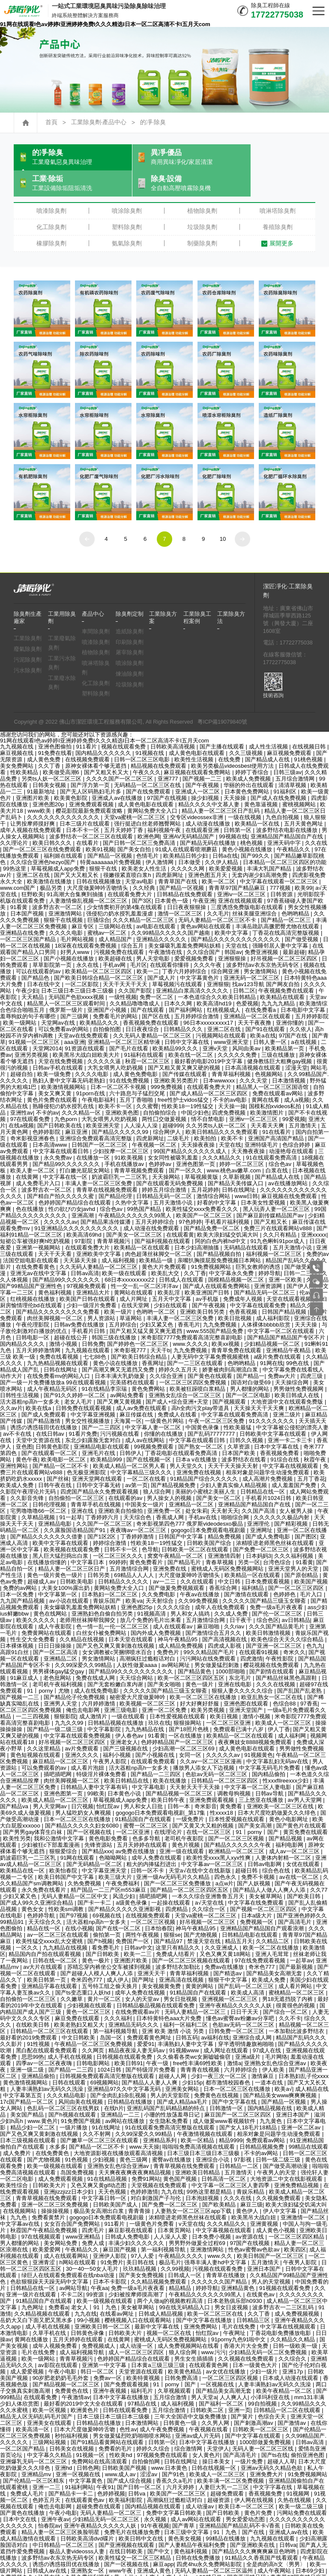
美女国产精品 (27, 2091)
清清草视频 (293, 761)
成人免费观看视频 (61, 2155)
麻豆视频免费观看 (290, 729)
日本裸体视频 (17, 1622)
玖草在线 (50, 2553)
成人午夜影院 (55, 1603)
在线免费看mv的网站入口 (59, 1352)
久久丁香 (50, 742)
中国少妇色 (195, 1089)
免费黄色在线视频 (217, 2072)
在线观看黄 (180, 1211)
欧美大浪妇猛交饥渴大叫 (228, 1211)
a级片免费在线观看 (278, 1333)
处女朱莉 (196, 1487)
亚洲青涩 (45, 2239)
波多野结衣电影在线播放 (287, 806)
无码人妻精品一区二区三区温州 (214, 2547)
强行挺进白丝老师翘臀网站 (148, 800)
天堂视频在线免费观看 (159, 2162)
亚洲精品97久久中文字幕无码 (124, 2065)
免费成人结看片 (176, 1930)
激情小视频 (64, 1320)
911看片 (87, 723)
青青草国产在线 (178, 858)
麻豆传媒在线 (137, 1391)
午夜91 (105, 2463)
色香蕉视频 (244, 1288)
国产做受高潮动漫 (286, 2142)
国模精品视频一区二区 (237, 1256)
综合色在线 (277, 1847)
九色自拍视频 (283, 793)
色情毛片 (148, 832)
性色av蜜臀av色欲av (254, 2226)
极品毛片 (170, 2239)
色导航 (150, 1526)
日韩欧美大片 (50, 2162)
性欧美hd (121, 2431)
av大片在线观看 (43, 1943)
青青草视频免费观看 (140, 1147)
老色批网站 (58, 1654)
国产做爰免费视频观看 (177, 1564)
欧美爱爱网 (47, 2226)
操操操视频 (56, 2187)
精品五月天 (239, 1917)
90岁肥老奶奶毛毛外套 (61, 2354)
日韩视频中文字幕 (97, 2560)
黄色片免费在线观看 (53, 1076)
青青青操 (140, 2187)
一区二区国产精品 (23, 2425)
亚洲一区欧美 (286, 1256)
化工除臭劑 (51, 203)
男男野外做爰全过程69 (198, 2219)
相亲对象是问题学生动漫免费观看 (268, 1449)
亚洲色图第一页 (196, 1140)
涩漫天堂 (296, 1044)
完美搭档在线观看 (133, 1359)
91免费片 (112, 2239)
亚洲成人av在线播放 (118, 774)
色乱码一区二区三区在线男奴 (64, 2084)
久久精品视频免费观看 (159, 2258)
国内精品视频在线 (271, 2084)
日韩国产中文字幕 (182, 1513)
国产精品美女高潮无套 (275, 1950)
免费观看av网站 (266, 2117)
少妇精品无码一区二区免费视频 (268, 2329)
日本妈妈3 (258, 1532)
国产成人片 (162, 954)
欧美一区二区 (219, 858)
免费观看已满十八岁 (239, 1705)
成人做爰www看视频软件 (225, 2097)
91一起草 (71, 1494)
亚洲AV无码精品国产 (189, 813)
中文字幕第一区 (58, 1571)
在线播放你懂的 (47, 1538)
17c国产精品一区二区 (27, 2078)
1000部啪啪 (230, 1648)
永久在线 (88, 941)
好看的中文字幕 (217, 1179)
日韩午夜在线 (55, 1461)
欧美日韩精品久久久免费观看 (222, 1108)
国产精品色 (36, 954)
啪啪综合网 (236, 1494)
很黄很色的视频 (296, 1982)
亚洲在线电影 (235, 1661)
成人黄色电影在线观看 (197, 729)
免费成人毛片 (27, 2470)
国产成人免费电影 (268, 1513)
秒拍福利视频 (72, 2412)
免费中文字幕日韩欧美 (174, 2489)
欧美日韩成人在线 (298, 1371)
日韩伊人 (131, 1429)
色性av (128, 2406)
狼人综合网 (158, 1468)
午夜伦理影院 (33, 1301)
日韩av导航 (270, 1770)
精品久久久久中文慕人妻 (209, 781)
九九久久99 (70, 1699)
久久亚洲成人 (222, 1924)
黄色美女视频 (185, 2515)
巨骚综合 (98, 896)
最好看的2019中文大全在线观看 (84, 2380)
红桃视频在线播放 (33, 1275)
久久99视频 (175, 2245)
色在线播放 (30, 1185)
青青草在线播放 (226, 2251)
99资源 (95, 2271)
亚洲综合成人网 (253, 2014)
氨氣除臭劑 (127, 219)
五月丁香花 (311, 1455)
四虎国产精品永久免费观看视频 (100, 1468)
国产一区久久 (186, 1147)
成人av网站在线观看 (196, 2496)
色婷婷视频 (111, 2470)
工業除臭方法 (231, 594)
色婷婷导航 (42, 1892)
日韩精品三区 (254, 2296)
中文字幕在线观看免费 (258, 1282)
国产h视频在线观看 (73, 2091)
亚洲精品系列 (160, 2117)
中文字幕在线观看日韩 (61, 1127)
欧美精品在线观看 (283, 973)
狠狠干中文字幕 (228, 1956)
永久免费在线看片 (44, 1866)
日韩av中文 (138, 1924)
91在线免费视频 (130, 1057)
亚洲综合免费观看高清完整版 (97, 1115)
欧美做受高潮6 (62, 748)
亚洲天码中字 (284, 819)
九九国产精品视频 (23, 1577)
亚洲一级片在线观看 (32, 2271)
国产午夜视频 (203, 761)
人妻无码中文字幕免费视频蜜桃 (211, 1333)
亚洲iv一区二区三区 (242, 871)
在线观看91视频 (259, 1628)
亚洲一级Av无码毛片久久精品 (173, 1853)
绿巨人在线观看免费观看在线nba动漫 (68, 2251)
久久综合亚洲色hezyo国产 (43, 838)
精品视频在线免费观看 (159, 742)
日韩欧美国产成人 (116, 2181)
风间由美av (247, 1025)
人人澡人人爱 (171, 2213)
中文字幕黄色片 (200, 954)
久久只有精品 (280, 1211)
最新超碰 (294, 928)
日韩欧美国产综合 (210, 1519)
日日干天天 (245, 1988)
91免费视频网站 (211, 1243)
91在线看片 (277, 1108)
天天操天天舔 (223, 2566)
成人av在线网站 (145, 1416)
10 (223, 515)
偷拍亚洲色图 (308, 2431)
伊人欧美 (274, 2046)
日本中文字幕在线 (277, 1423)
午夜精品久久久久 (182, 2232)
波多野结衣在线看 (244, 1436)
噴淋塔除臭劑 (278, 187)
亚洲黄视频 (265, 2200)
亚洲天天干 (152, 1950)
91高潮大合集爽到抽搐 (76, 871)
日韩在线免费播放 (199, 2534)
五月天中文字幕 (172, 1275)
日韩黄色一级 (180, 2399)
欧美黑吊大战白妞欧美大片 (87, 1031)
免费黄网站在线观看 (47, 1609)
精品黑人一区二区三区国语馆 (273, 1063)
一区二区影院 (82, 960)
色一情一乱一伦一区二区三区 (113, 1603)
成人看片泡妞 (88, 1744)
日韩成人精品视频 (161, 2290)
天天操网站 (167, 1153)
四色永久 (226, 1853)
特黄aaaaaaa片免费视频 (111, 838)
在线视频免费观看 (88, 736)
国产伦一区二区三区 (278, 1590)
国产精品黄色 (195, 1648)
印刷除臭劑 (130, 619)
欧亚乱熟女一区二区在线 (272, 1673)
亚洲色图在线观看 (247, 1680)
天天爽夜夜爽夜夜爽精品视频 (136, 2149)
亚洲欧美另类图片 (177, 1057)
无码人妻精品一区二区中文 (75, 1872)
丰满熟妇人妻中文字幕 (186, 2020)
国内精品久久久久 (23, 1320)
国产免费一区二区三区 (261, 1526)
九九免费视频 (220, 1301)
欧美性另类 (17, 1815)
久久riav (235, 1603)
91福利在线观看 (144, 1031)
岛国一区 (112, 2014)
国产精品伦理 (116, 1172)
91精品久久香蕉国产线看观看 (262, 2534)
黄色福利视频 (55, 1269)
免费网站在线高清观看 (100, 2438)
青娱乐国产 (108, 1577)
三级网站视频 (50, 2418)
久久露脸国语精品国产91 (75, 1506)
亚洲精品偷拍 (39, 2052)
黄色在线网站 (51, 1590)
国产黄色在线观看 (211, 1352)
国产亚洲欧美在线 (253, 2521)
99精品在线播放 (226, 2515)
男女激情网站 (261, 948)
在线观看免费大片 (131, 871)
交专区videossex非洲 (197, 793)
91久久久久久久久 (272, 1397)
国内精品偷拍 (269, 1750)
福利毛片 (143, 2367)
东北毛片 (241, 1654)
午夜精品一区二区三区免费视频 (94, 2020)
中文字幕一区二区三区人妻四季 (231, 2162)
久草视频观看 (175, 2367)
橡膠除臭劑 (51, 219)
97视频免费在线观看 (163, 2431)
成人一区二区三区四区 (137, 2329)
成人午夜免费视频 (163, 2406)
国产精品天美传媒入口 (236, 1160)
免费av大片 (283, 1352)
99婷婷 (117, 1538)
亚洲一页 (239, 2386)
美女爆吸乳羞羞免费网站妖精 (185, 922)
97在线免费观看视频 (261, 1937)
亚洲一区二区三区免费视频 (55, 2181)
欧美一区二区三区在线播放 (204, 1673)
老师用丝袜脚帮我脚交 (88, 1596)
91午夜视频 (155, 2502)
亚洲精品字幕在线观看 (50, 1962)
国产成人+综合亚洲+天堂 (177, 1378)
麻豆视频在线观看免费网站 (198, 748)
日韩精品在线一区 (263, 1468)
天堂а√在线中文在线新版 (200, 1847)
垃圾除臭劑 (202, 203)
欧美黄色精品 (185, 2348)
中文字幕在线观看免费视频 (78, 1712)
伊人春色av (130, 1712)
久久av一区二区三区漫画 (211, 1738)
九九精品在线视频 (66, 1924)
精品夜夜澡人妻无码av (137, 2027)
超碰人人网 (173, 2052)
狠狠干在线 (104, 845)
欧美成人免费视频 (249, 755)
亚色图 (24, 1423)
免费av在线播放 (225, 1943)
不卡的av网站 (262, 2129)
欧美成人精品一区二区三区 (55, 1776)
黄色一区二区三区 (89, 1988)
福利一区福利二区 (186, 2001)
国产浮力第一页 (91, 761)
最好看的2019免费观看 (29, 2014)
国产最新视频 (296, 1943)
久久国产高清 (259, 1487)
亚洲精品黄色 (238, 2264)
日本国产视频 (27, 890)
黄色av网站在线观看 (206, 903)
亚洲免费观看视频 (92, 781)
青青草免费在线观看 (237, 1327)
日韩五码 (187, 2014)
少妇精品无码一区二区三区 (106, 2496)
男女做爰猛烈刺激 (217, 1641)
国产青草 (184, 2502)
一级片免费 (249, 2438)
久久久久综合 (174, 1583)
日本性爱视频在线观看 (178, 1693)
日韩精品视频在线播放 (116, 1699)
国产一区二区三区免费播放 (178, 1860)
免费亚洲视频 (262, 928)
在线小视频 (79, 1905)
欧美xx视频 (226, 1320)
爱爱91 (146, 2020)
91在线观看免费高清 (272, 1134)
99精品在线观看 (309, 2123)
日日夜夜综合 (143, 1005)
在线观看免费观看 (154, 1738)
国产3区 (142, 877)
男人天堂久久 (187, 1442)
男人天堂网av (51, 1783)
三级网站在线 (116, 903)
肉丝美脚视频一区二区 (55, 1294)
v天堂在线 (191, 2200)
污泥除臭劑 (28, 636)
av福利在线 (215, 2014)
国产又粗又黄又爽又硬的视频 (185, 1044)
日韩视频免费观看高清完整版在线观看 (108, 2052)
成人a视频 (296, 1076)
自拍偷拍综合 (160, 1089)
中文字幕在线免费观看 (256, 1879)
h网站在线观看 (79, 2239)
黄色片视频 (186, 1821)
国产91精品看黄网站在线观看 (108, 2418)
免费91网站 (146, 2155)
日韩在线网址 (239, 1166)
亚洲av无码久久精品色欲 (272, 2444)
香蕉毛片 (189, 1301)
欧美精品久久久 (100, 999)
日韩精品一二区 (239, 2142)
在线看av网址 (117, 2290)
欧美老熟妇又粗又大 (80, 2001)
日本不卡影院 (110, 2258)
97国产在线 (294, 1012)
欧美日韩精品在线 (127, 1757)
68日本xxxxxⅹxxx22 (130, 1256)
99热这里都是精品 (210, 2168)
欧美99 (303, 864)
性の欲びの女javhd (72, 1185)
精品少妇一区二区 (33, 2104)
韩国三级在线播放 (115, 1314)
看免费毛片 (106, 1924)
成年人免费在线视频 (141, 1969)
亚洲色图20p (49, 781)
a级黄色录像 (132, 1879)
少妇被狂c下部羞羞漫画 (51, 1821)
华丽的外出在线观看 (249, 761)
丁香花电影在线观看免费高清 (182, 1429)
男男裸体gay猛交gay (59, 1648)
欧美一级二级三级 (302, 2483)
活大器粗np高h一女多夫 (30, 1378)
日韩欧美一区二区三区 (261, 2406)
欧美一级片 (119, 1288)
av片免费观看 (83, 1725)
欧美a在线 (262, 1012)
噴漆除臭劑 (51, 187)
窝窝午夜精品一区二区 (176, 1532)
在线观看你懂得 (170, 941)
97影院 (84, 1217)
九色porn (66, 1095)
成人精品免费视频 (182, 1622)
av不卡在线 (18, 1410)
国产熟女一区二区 (201, 1423)
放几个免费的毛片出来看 (151, 1596)
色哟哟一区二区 (156, 1288)
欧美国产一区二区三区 (204, 1192)
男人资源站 (102, 1294)
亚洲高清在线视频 (182, 1956)
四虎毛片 (94, 2206)
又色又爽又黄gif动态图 (100, 2162)
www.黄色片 (42, 2097)
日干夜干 (242, 1596)
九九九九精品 (278, 980)
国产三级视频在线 (126, 1725)
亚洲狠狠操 (233, 935)
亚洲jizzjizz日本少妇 (69, 2168)
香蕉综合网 (224, 1564)
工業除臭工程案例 (197, 594)
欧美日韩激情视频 (269, 1609)
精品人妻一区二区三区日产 (72, 1545)
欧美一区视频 (50, 2386)
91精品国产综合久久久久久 (204, 1455)
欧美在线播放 (170, 1757)
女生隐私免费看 (169, 2097)
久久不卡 (290, 1995)
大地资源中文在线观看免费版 (288, 1378)
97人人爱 (143, 2232)
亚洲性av (21, 1089)
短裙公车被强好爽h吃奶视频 (36, 1217)
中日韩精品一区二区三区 (64, 2521)
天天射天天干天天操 (195, 1763)
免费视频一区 (257, 1898)
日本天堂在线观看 (131, 1616)
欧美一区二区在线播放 (271, 1924)
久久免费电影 (159, 1571)
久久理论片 (15, 819)
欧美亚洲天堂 (103, 1102)
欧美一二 (148, 948)
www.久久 (221, 2232)
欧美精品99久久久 (176, 1025)
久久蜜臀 (147, 1082)
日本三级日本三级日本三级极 (78, 967)
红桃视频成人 (224, 986)
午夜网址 (235, 2309)
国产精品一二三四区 (156, 1750)
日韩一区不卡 (148, 1847)
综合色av (281, 1140)
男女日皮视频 (232, 2284)
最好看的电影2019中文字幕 (209, 1038)
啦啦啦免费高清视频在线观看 (199, 2123)
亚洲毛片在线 (99, 1429)
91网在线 (271, 1339)
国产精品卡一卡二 (71, 2470)
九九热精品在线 (145, 1705)
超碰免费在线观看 (99, 2483)
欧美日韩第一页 (47, 1956)
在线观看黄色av (85, 2476)
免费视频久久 (17, 2553)
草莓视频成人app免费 (59, 845)
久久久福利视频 (294, 1532)
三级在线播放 (278, 1031)
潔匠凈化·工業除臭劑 (288, 567)
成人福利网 (293, 1712)
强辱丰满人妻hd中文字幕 (216, 2239)
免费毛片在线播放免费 (133, 2508)
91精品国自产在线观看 (144, 1795)
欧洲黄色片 (85, 2386)
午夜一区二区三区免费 (217, 1397)
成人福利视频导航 (83, 2329)
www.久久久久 (191, 1320)
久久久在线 (238, 2174)
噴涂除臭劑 (127, 187)
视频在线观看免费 (124, 723)
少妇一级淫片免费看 (92, 1282)
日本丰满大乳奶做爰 (121, 1352)
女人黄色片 (206, 2431)
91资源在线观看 (85, 1025)
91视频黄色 (258, 1731)
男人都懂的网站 (250, 1365)
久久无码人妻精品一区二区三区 (153, 1012)
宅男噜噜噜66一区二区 (39, 1487)
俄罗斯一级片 (66, 986)
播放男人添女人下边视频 (204, 1744)
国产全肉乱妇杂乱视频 (119, 2072)
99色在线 (298, 1339)
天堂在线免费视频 (61, 1038)
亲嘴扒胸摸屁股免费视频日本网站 (220, 1237)
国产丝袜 (58, 1455)
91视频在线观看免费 (285, 2264)
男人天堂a (203, 2373)
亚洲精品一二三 (121, 2091)
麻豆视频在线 (17, 729)
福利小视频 (117, 1731)
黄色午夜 (27, 1436)
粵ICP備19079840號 (222, 698)
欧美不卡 (233, 1115)
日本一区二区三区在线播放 (78, 1795)
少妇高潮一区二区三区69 (184, 1725)
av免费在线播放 (135, 1828)
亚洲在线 (83, 1487)
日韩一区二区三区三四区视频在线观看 (155, 2566)
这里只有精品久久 (179, 1924)
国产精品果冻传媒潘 (106, 1198)
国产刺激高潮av (254, 2399)
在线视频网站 (20, 2187)
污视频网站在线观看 (222, 1012)
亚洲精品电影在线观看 (102, 1423)
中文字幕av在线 (20, 2200)
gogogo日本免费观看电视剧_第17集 (161, 1789)
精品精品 (181, 2264)
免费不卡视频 (258, 1853)
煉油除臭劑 (130, 650)
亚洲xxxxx (313, 1211)
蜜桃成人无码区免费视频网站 (228, 1545)
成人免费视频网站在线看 (189, 2322)
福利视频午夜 (164, 806)
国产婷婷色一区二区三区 (138, 1320)
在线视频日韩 (309, 723)
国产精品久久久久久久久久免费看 (58, 1288)
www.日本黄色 (169, 2444)
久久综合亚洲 (167, 1352)
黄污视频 (199, 2560)
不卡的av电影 (230, 1076)
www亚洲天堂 (232, 1018)
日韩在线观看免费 (126, 2386)
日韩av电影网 (265, 1840)
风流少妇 (125, 1872)
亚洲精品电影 (55, 1500)
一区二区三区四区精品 (297, 2213)
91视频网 (298, 2470)
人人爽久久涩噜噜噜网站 (154, 2560)
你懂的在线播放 (164, 1410)
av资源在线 (251, 2213)
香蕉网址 (153, 1339)
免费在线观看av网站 (278, 1070)
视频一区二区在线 (170, 2309)
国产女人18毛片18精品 (248, 2104)
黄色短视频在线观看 (36, 1731)
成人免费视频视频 (298, 2290)
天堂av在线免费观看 (84, 1012)
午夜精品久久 (294, 826)
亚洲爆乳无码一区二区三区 (34, 2438)
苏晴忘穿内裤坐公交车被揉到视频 (110, 1943)
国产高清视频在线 (225, 1616)
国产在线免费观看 (149, 768)
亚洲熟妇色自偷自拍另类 (103, 1590)
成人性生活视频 (269, 723)
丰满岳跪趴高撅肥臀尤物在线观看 (278, 903)
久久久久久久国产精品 (219, 2258)
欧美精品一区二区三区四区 (99, 948)
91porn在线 (91, 1070)
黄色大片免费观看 (165, 1243)
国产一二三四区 (102, 1404)
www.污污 (213, 2329)
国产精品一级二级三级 (55, 1705)
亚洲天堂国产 (246, 1686)
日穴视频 (82, 1783)
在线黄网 (28, 1153)
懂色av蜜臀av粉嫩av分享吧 (240, 1995)
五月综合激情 (170, 2373)
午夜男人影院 (110, 1738)
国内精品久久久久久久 (104, 729)
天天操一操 (232, 1082)
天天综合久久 (45, 1898)
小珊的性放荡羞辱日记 (172, 2091)
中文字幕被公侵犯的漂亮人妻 (292, 1404)
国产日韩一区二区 (140, 2463)
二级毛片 (179, 1115)
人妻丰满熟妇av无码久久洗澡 (47, 2065)
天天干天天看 (55, 1230)
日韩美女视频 (50, 761)
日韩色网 (88, 2444)
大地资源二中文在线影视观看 (287, 2155)
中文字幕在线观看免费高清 (235, 1391)
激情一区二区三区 (181, 890)
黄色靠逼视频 (261, 781)
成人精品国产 (116, 915)
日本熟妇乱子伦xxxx (303, 2052)
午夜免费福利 (123, 1860)
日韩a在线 (225, 832)
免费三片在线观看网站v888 (278, 1205)
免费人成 (94, 2219)
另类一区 (249, 1538)
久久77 (319, 1866)
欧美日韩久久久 (53, 819)
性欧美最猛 (238, 1404)
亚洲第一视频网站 (39, 1224)
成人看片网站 (296, 1962)
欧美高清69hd (84, 1211)
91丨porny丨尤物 (49, 1667)
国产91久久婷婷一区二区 (75, 1371)
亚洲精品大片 (93, 1269)
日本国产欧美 (239, 1429)
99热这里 (15, 845)
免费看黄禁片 (49, 2194)
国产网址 (144, 1956)
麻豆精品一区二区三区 (61, 1738)
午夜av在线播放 (200, 1571)
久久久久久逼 (105, 1038)
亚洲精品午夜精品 (289, 1327)
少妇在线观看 (171, 1282)
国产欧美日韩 (304, 1872)
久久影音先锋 (27, 1474)
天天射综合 (160, 1577)
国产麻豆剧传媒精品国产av (270, 1192)
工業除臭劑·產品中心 (99, 122)
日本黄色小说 (125, 1770)
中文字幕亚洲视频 (94, 1391)
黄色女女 (33, 1885)
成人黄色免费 (44, 736)
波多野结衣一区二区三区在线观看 (92, 813)
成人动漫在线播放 (208, 800)
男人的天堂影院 (170, 2072)
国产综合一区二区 (286, 1988)
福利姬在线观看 (64, 832)
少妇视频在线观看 (90, 1982)
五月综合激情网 (295, 755)
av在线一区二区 (299, 1853)
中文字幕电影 (149, 1763)
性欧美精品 (25, 748)
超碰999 (172, 1102)
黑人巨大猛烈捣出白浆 (61, 1532)
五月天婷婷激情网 (39, 1327)
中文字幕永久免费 (232, 1249)
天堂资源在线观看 (142, 2348)
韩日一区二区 (98, 2348)
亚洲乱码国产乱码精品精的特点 (166, 2084)
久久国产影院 (135, 967)
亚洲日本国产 (293, 2091)
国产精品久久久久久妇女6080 (82, 1802)
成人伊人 (118, 1956)
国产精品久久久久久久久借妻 (47, 1513)
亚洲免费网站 (201, 2303)
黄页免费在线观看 (305, 1808)
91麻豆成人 (25, 1654)
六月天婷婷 (181, 2463)
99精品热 (211, 2553)
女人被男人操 (296, 1487)
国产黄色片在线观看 (301, 1802)
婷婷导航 (269, 1249)
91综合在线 (285, 1436)
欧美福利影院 (126, 2476)
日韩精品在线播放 (131, 2078)
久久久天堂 (254, 1057)
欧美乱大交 (166, 1249)
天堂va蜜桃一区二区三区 (135, 793)
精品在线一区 (44, 1905)
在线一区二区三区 (209, 1808)
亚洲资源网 (269, 1262)
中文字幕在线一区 (66, 1153)
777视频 (281, 864)
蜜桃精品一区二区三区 (297, 1969)
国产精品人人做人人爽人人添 (270, 1866)
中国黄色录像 (203, 1404)
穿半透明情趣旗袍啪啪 (246, 2020)
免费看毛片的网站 (116, 993)
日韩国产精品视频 (285, 1288)
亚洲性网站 (15, 1442)
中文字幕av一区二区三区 (213, 1840)
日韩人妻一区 (270, 1018)
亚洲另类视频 (32, 1031)
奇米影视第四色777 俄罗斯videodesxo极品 (190, 1500)
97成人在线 (268, 2027)
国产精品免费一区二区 (212, 1205)
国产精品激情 (44, 1397)
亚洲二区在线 (33, 851)
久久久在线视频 (276, 1661)
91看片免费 (83, 1410)
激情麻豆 (263, 2052)
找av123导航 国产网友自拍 (266, 960)
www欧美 (39, 787)
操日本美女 (217, 2438)
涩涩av (149, 2451)
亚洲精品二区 (61, 1635)
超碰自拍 (22, 1050)
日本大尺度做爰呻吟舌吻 (85, 2406)
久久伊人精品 (222, 838)
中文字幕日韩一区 (105, 2174)
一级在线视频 (245, 793)
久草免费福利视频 (88, 2553)
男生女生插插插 (194, 2335)
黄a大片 (124, 2553)
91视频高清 (152, 1590)
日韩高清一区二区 (224, 2155)
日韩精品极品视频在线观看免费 (156, 1982)
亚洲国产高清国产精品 (276, 1115)
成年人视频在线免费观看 (31, 806)
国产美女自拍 (135, 826)
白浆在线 (278, 1147)
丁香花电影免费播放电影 (281, 2309)
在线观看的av (126, 1474)
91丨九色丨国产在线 (239, 2508)
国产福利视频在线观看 (163, 1217)
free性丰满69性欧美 (198, 2039)
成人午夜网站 (275, 2547)
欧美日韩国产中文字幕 (67, 1853)
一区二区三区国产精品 (28, 915)
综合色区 (268, 1596)
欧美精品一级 (156, 1237)
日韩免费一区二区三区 (237, 2007)
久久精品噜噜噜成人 (136, 980)
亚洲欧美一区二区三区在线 (281, 1783)
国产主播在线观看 (223, 723)
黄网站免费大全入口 (153, 787)
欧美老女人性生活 (145, 845)
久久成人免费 (231, 1590)
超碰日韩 (247, 1847)
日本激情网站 (142, 2399)
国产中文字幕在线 (235, 2078)
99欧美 (96, 1770)
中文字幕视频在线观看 (224, 2206)
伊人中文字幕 (280, 2187)
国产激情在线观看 (247, 1571)
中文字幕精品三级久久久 (142, 1449)
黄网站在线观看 (134, 1269)
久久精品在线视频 (83, 1616)
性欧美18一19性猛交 (188, 1082)
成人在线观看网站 (67, 2232)
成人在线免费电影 (97, 1667)
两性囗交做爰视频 (165, 1095)
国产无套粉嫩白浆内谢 (116, 1661)
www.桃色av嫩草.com (235, 1147)
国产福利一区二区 (222, 2380)
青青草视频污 (114, 1217)
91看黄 (19, 883)
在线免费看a (261, 986)
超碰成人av (42, 1558)
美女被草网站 (266, 1872)
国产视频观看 (230, 1378)
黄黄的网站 (200, 1962)
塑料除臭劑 (127, 203)
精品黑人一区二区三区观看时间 (67, 980)
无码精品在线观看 (247, 1224)
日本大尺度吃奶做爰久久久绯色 (277, 1789)
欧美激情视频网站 (64, 1063)
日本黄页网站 (175, 2206)
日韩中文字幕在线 (187, 1018)
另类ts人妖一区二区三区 (52, 755)
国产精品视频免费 (174, 1461)
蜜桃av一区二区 (108, 909)
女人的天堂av (143, 1975)
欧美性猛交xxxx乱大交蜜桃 (50, 1917)
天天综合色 (138, 1494)
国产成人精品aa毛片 (183, 2078)
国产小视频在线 (155, 1731)
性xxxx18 (222, 1789)
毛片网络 (276, 2033)
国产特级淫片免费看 (151, 2046)
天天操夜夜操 (198, 1121)
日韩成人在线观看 (182, 1256)
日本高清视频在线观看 (253, 1044)
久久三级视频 (246, 729)
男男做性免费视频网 (299, 1365)
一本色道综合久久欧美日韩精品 (217, 973)
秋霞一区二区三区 (148, 1038)
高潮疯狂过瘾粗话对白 (148, 1635)
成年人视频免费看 (56, 2322)
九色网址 (33, 2284)
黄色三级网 (134, 2136)
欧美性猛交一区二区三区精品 (136, 2534)
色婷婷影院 (47, 1108)
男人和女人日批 (144, 1783)
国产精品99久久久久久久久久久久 (131, 1648)
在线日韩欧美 (126, 2528)
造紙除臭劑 (130, 608)
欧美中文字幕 (232, 909)
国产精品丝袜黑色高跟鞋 (287, 1654)
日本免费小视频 (212, 2213)
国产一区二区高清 (56, 1628)
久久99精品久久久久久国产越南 (171, 909)
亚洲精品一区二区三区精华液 (125, 1018)
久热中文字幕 (132, 1179)
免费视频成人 (99, 2322)
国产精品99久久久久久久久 (67, 1140)
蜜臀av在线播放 (172, 2136)
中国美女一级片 (145, 1481)
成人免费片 (18, 2129)
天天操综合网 (292, 1359)
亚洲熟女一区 (88, 2547)
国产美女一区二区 (219, 1474)
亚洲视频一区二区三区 (230, 1975)
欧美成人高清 (248, 1969)
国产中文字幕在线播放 (204, 2296)
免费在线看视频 (59, 1333)
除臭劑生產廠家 (28, 594)
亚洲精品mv (37, 2451)
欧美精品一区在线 (258, 800)
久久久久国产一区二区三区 (120, 755)
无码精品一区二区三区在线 (148, 761)
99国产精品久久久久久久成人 (190, 1127)
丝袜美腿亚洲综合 (255, 890)
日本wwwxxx (219, 1057)
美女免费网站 (17, 742)
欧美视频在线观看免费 (72, 1526)
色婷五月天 (47, 2476)
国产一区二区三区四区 (297, 1564)
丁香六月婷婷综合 (185, 948)
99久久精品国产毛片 (209, 1628)
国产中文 (159, 2528)
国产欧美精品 (219, 2181)
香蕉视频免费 (266, 2470)
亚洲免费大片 (267, 2451)
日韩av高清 (85, 1249)
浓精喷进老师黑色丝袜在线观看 (276, 1519)
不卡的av (47, 1089)
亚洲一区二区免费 (165, 1686)
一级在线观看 (129, 1693)
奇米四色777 (87, 1956)
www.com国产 (18, 864)
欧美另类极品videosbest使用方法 (233, 742)
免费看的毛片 (116, 2425)
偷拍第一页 (108, 1911)
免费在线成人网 (96, 1654)
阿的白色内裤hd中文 (221, 1217)
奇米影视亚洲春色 (33, 1115)
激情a (234, 2039)
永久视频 (156, 2496)
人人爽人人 (234, 2373)
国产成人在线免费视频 (279, 774)
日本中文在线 (20, 2496)
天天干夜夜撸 (255, 999)
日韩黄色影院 (53, 1423)
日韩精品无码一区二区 (165, 1172)
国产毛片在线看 (129, 1025)
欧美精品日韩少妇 (186, 832)
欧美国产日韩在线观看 (88, 1275)
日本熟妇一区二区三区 (110, 1571)
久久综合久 (293, 2335)
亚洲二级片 (287, 1391)
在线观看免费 (41, 2373)
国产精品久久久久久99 (121, 1108)
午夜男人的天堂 (277, 2149)
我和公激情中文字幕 (60, 1815)
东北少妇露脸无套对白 (94, 1416)
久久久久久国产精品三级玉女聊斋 (265, 1577)
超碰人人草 (281, 2438)
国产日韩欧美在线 (60, 1102)
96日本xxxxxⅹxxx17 (209, 999)
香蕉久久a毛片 (175, 2457)
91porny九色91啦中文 (239, 2316)
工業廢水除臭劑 (62, 659)
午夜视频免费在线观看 (287, 967)
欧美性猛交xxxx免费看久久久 (203, 1185)
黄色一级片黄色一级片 (55, 1551)
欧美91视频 (100, 826)
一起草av (301, 1937)
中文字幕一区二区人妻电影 (258, 1763)
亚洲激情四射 (225, 1532)
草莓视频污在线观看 (178, 960)
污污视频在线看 (120, 1410)
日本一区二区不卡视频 (119, 1063)
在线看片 (88, 819)
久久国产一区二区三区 (105, 1500)
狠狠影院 (65, 1693)
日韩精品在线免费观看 (185, 871)
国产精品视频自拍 (220, 1230)
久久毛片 (218, 890)
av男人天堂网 (305, 1776)
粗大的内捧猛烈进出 (152, 1840)
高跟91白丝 (15, 1628)
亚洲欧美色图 (123, 1089)
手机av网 (115, 941)
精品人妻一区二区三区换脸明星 (61, 2508)
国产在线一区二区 (119, 1905)
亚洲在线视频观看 (241, 877)
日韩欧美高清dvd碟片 (88, 2515)
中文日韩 (230, 1558)
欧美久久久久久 (36, 1596)
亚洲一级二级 (27, 2046)
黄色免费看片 (146, 1538)
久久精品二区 (273, 1917)
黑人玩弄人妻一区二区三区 (277, 1185)
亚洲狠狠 (218, 960)
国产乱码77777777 (212, 1410)
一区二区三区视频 (154, 1898)
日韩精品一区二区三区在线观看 (50, 2007)
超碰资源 (219, 2476)
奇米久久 (294, 1628)
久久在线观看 (197, 1558)
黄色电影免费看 (109, 1815)
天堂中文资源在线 (39, 1416)
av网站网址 (176, 1641)
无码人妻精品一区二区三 (195, 1988)
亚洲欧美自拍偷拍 (121, 1487)
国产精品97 (169, 1917)
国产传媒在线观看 (185, 1050)
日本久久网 (179, 980)
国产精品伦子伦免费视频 (75, 1673)
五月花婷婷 (205, 1166)
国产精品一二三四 (71, 2046)
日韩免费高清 (182, 2354)
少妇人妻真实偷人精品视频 (234, 1461)
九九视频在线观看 (88, 1327)
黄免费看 (232, 1783)
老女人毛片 (79, 1378)
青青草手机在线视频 (97, 1481)
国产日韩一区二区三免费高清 (140, 819)
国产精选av (228, 1950)
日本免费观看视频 (268, 1558)
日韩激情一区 (227, 2084)
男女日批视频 (181, 1975)
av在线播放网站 (288, 1160)
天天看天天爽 (268, 1102)
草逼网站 (132, 1294)
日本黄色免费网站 (247, 768)
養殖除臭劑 (278, 203)
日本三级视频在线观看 (28, 2117)
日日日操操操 (55, 1622)
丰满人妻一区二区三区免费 (99, 1160)
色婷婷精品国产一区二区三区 (178, 1718)
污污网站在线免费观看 (208, 1635)
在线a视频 (21, 1102)
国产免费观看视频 (127, 2361)
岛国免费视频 (78, 2149)
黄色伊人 (248, 2187)
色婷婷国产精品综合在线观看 (76, 1179)
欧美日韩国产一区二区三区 (271, 2232)
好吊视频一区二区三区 (208, 1898)
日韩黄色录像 (88, 2309)
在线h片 (114, 2084)
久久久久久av (61, 1198)
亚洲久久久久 (82, 1731)
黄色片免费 (259, 2489)
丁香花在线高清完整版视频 (286, 909)
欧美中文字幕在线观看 (61, 1519)
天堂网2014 (47, 1025)
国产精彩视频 (291, 1500)
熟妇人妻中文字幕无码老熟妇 (70, 1057)
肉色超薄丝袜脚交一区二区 (159, 1230)
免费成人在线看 (178, 1391)
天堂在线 (237, 922)
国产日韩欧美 (103, 1930)
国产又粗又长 (271, 1198)
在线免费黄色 (53, 2129)
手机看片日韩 (89, 1307)
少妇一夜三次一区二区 (219, 2052)
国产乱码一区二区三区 (246, 1962)
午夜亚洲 (204, 877)
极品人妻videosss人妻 (77, 2528)
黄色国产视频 (180, 2155)
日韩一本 (179, 1783)
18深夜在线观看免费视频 (86, 922)
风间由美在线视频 (81, 2078)
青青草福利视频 (232, 1050)
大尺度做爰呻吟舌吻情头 (98, 864)
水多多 (57, 2123)
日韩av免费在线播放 (80, 1301)
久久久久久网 (188, 845)
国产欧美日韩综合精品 (139, 1333)
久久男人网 (216, 2399)
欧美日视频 (224, 1693)
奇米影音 (205, 1783)
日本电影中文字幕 (304, 986)
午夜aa (99, 2264)
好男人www (75, 928)
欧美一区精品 (198, 2117)
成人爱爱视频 (27, 2348)
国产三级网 (75, 993)
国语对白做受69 (251, 1359)
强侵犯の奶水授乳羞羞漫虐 (120, 890)
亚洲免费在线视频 (199, 1449)
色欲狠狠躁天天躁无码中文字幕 (50, 2258)
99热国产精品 (145, 1185)
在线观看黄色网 (209, 2341)
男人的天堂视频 (271, 2258)
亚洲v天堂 (216, 1025)
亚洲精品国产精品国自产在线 (288, 813)
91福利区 (285, 768)
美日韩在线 (141, 2239)
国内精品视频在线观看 (153, 2483)
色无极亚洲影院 (87, 1449)
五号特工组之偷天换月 (110, 1962)
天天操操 (236, 774)
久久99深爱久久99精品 (84, 1641)
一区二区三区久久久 (119, 1532)
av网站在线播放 (125, 2097)
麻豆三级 (251, 2181)
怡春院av (49, 2502)
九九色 (19, 2194)
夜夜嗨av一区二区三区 (139, 1506)
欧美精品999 (107, 1436)
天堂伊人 (218, 2425)
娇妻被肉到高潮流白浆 (231, 1346)
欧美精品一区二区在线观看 (240, 1712)
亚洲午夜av (55, 2496)
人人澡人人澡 (141, 1102)
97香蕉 (309, 1680)
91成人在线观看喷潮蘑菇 (186, 826)
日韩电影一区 (33, 1314)
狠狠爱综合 (64, 1828)
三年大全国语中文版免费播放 (191, 2393)
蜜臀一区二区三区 (146, 1802)
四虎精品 (177, 1885)
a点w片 (224, 1860)
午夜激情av (76, 2373)
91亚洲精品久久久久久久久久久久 (77, 1205)
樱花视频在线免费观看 (272, 1641)
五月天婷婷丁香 (124, 806)
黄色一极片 (96, 1937)
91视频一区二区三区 (35, 1018)
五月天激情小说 (173, 1179)
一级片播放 (74, 2104)
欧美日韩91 (128, 2039)
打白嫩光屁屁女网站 (85, 1147)
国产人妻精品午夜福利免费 (193, 2521)
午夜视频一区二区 (155, 1121)
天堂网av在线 (59, 999)
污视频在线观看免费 (218, 2245)
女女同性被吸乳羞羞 (174, 1134)
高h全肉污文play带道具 (201, 1384)
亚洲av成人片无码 (198, 2412)
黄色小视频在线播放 (248, 826)
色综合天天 (272, 2393)
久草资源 (239, 1423)
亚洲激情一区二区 (304, 2194)
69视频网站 (104, 2059)
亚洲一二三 (47, 2463)
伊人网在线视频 (254, 2476)
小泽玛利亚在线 (271, 2373)
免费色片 (169, 1628)
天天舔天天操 (81, 1237)
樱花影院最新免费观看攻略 (90, 787)
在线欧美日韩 (33, 2001)
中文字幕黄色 (86, 2457)
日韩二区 (244, 967)
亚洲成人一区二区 (198, 768)
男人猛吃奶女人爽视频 (84, 1789)
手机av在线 (203, 1494)
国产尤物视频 (201, 1911)
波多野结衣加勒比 (179, 1943)
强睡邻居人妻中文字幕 (281, 922)
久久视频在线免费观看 (246, 2335)
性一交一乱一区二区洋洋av (145, 1262)
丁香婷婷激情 (138, 1513)
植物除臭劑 (202, 187)
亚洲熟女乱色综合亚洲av (276, 2039)
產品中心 (93, 591)
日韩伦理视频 (50, 1481)
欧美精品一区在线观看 (142, 1224)
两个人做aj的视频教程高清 (170, 2277)
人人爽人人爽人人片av (167, 2553)
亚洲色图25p (137, 1583)
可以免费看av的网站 (64, 1005)
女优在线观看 (303, 1840)
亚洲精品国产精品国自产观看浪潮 (262, 1905)
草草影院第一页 (53, 941)
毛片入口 (312, 1571)
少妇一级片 (264, 2348)
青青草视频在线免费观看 (184, 2142)
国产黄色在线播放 (23, 2489)
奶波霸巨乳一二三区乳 (120, 1153)
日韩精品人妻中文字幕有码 (94, 1763)
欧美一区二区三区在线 (216, 2290)
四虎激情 (251, 1635)
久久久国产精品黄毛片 (277, 1603)
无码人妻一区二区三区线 (263, 2425)
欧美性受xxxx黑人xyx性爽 (219, 1834)
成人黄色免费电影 (136, 1050)
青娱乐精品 (251, 2168)
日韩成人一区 (185, 2251)
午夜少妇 (27, 967)
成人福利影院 (273, 1294)
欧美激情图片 (267, 1089)
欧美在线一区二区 (191, 1031)
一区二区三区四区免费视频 (193, 1359)
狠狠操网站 (188, 1699)
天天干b (160, 1327)
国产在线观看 (148, 986)
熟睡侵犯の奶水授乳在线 (64, 1082)
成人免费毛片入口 (39, 1160)
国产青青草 (56, 2560)
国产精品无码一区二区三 (265, 1269)
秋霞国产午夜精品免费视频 (44, 2206)
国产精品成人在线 (268, 736)
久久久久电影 (66, 909)
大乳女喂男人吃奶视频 (116, 1044)
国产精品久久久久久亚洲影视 (125, 1885)
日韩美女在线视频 (72, 2425)
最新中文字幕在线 (158, 2303)
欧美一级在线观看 (125, 1249)
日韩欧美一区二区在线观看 (196, 1526)
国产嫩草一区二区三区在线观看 (100, 2117)
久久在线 (316, 819)
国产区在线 (156, 993)
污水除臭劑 (28, 647)
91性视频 (39, 2020)
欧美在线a (39, 1384)
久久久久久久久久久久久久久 (64, 793)
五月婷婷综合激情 (197, 993)
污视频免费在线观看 (120, 928)
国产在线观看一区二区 (50, 1429)
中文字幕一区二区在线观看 (282, 1307)
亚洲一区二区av (301, 2104)
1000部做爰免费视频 (266, 2418)
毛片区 (138, 941)
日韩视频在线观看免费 (125, 2033)
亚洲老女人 (124, 1718)
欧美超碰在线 (116, 935)
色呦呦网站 (114, 1834)
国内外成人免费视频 (156, 1609)
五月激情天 (303, 1102)
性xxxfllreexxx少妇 (286, 1757)
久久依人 (301, 1005)
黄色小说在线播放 (116, 1339)
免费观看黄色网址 (150, 2014)
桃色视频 (252, 819)
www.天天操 (144, 2123)
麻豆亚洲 (77, 1108)
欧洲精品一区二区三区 (237, 1828)
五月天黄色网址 (304, 800)
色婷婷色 (285, 1571)
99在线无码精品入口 (185, 2284)
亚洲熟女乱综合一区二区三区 (186, 1371)
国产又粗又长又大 (107, 748)
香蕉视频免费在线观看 (151, 999)
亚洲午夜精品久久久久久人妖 (236, 1982)
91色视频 (77, 2136)
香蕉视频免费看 (280, 1429)
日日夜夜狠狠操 (187, 883)
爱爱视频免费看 (194, 935)
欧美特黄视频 (144, 2354)
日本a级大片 (257, 1892)
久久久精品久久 (222, 1134)
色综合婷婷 (297, 1121)
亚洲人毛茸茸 (272, 1930)
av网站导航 (74, 2264)
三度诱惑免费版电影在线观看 (248, 883)
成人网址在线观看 (226, 2027)
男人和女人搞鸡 (190, 1590)
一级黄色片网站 (165, 1397)
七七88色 (95, 1333)
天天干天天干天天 (126, 960)
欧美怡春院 (64, 1847)
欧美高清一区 (33, 2406)
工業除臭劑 (28, 615)
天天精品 (33, 973)
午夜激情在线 (166, 928)
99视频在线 (233, 813)
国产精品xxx (97, 1828)
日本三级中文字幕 (187, 2508)
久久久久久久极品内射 (282, 1494)
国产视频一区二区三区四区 (264, 1885)
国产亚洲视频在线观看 (127, 2521)
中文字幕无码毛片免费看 (270, 1744)
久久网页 (94, 2027)
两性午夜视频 (143, 1911)
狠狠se (172, 1911)
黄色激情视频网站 (26, 2059)
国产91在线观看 (266, 1005)
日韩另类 (99, 1551)
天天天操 (307, 1301)
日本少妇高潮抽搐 (197, 1224)
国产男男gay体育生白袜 (33, 1808)
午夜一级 (158, 2039)
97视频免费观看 (87, 1262)
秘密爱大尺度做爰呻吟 (138, 1673)
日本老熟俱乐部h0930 (235, 2277)
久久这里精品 (44, 1725)
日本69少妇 (311, 2547)
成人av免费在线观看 (142, 1384)
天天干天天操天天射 (234, 1442)
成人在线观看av (173, 1603)
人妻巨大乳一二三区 (225, 2463)
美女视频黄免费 (162, 1962)
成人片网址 (134, 1275)
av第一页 (136, 1461)
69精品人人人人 (134, 1551)
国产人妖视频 (254, 1860)
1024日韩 (110, 2046)
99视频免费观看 (154, 1423)
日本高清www (51, 1121)
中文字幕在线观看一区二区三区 (280, 858)
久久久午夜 (208, 941)
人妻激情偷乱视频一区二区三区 (89, 877)
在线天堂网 (136, 1282)
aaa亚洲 (74, 1018)
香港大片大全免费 (247, 2322)
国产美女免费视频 (142, 2251)
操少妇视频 (206, 774)
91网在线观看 (78, 1834)
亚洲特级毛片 (262, 1121)
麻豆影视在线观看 (131, 2206)
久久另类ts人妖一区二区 (217, 1102)
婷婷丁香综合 (252, 748)
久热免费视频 (85, 1860)
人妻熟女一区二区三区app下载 (194, 2187)
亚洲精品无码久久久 (134, 2001)
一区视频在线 (218, 2361)
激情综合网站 (214, 1172)
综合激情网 (189, 2425)
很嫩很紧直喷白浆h (128, 851)
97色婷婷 (190, 1198)
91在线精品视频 (108, 2155)
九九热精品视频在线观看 (58, 1339)
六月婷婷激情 (99, 1680)
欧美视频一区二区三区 (148, 1680)
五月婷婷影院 (312, 993)
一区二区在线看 (147, 1455)
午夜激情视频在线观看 (205, 2110)
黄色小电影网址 (289, 1795)
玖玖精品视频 (140, 2245)
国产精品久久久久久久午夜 (238, 1821)
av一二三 (165, 1558)
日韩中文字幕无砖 (99, 1461)
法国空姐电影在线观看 (31, 1237)
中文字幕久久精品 (50, 2431)
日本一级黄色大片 (256, 2341)
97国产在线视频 (167, 774)
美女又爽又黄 (55, 1070)
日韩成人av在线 (47, 2547)
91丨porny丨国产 (258, 1808)
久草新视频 (237, 1153)
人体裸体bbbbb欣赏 (266, 1301)
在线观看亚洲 (203, 806)
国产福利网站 (186, 986)
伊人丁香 (279, 1705)
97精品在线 (143, 2380)
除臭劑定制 (130, 591)
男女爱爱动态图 (246, 2496)
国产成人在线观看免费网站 (217, 1262)
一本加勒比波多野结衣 (297, 2007)
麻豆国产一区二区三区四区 (238, 2091)
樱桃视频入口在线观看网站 (139, 2296)
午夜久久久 (147, 748)
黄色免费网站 (149, 1365)
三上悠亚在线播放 (262, 1776)
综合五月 (133, 922)
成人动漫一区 (137, 2322)
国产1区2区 (102, 1513)
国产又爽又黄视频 (120, 1378)
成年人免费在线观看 (157, 1834)
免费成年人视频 (243, 1275)
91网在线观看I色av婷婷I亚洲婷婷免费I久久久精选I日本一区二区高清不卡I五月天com (105, 24)
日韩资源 (282, 871)
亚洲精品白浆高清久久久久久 (193, 967)
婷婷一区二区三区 (242, 1140)
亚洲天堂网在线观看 (98, 1455)
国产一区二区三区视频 (237, 1815)
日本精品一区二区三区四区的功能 (284, 838)
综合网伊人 (167, 1108)
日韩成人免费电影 (128, 2213)
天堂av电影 (140, 858)
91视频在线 (150, 729)
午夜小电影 (63, 2348)
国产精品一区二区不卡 (61, 1442)
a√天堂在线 (210, 1879)
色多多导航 (147, 1815)
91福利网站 (79, 2463)
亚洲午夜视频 (110, 2367)
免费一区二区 (157, 973)
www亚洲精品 (84, 2213)
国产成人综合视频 (130, 2457)
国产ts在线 (274, 2431)
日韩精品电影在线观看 (250, 1911)
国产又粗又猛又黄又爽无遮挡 (147, 1307)
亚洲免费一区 (164, 1487)
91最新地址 (42, 768)
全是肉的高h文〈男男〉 (276, 2540)
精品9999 (230, 2117)
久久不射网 (97, 2110)
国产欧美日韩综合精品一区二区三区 (99, 954)
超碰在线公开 (71, 1314)
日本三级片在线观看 (85, 800)
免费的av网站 (21, 1564)
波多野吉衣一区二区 (58, 883)
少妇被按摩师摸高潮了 (137, 2271)
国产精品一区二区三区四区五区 (190, 1866)
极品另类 (52, 864)
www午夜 (121, 2547)
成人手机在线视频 (71, 2033)
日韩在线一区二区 (56, 1937)
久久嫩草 (72, 1975)
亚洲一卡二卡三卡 (291, 1416)
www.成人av (121, 2451)
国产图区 (306, 1513)
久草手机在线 (50, 2309)
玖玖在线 (159, 1699)
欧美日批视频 (235, 1294)
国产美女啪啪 (164, 1661)
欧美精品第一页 (285, 1025)
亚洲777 (169, 755)
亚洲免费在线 (170, 1545)
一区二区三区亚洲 (229, 1699)
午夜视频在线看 (209, 2406)
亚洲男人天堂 (61, 1680)
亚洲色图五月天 (208, 851)
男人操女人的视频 (170, 1474)
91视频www (184, 2027)
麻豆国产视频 (120, 2226)
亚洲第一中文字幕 (105, 2341)
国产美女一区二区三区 (135, 1211)
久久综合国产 (204, 928)
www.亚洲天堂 (232, 2560)
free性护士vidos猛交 (184, 1076)
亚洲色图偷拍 (55, 723)
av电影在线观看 (156, 903)
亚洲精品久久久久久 (162, 915)
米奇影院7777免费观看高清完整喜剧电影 (192, 1314)
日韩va (137, 2470)
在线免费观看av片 (138, 1988)
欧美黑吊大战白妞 (254, 2194)
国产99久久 (256, 832)
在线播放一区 (93, 1134)
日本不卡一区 (83, 806)
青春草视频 (220, 1538)
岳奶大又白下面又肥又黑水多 (37, 2296)
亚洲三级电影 (121, 1686)
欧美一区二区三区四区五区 (192, 1654)
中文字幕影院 (105, 1705)
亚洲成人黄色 (154, 2547)
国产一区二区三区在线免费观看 (43, 826)
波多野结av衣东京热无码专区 (263, 941)
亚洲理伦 (259, 1500)
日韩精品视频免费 (262, 2123)
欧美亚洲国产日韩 (208, 1269)
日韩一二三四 (301, 1249)
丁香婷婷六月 (102, 1494)
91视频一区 (91, 2431)
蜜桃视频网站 (299, 781)
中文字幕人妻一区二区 (153, 1404)
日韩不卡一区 (121, 1526)
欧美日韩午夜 (168, 1776)
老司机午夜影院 (184, 1815)
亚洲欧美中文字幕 (99, 1230)
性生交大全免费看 (33, 1616)
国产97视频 (75, 1892)
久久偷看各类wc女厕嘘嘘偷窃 (194, 2033)
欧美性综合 (15, 2162)
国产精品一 (250, 1352)
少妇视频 (105, 2136)
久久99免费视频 (198, 1577)
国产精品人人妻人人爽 (150, 2059)
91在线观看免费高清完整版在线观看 (170, 2104)
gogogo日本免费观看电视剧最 (209, 1506)
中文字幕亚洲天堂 (105, 1847)
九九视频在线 (17, 723)
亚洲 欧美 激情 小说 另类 (173, 2007)
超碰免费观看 (227, 2470)
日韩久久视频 (247, 1416)
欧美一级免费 (54, 1050)
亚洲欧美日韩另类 (203, 1288)
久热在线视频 (295, 2476)
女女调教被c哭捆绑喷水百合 (117, 1628)
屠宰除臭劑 (130, 629)
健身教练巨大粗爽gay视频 (280, 1038)
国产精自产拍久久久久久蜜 (61, 1172)
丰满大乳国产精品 (270, 845)
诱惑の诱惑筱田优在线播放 (44, 1404)
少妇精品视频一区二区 (273, 1320)
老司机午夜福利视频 (58, 1661)
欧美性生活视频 (194, 736)
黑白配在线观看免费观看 (47, 2027)
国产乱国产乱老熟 (300, 1667)
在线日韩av (51, 1410)
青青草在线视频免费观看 (107, 1166)
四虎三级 (312, 1352)
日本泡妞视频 (203, 2174)
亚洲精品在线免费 (23, 909)
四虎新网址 (170, 851)
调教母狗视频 (234, 1770)
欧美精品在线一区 (23, 1847)
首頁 (51, 122)
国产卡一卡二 (95, 1879)
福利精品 (254, 1564)
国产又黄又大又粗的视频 (203, 1802)
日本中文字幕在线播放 (121, 2373)
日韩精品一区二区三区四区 (225, 1757)
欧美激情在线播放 (50, 858)
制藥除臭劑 (202, 219)
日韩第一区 (238, 806)
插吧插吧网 (58, 1750)
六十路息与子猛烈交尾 (138, 1070)
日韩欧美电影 (77, 1558)
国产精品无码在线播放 (208, 819)
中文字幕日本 (88, 1538)
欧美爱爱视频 (226, 845)
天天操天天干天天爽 (260, 1384)
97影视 (243, 2136)
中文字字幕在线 (273, 2463)
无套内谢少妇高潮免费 (260, 851)
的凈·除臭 (153, 122)
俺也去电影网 (83, 1686)
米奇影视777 (130, 1327)
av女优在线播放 (226, 2348)
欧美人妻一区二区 (33, 1147)
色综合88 (285, 1680)
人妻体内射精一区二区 (284, 1834)
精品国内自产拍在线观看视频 (46, 1930)
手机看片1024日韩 (269, 1474)
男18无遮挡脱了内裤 (288, 1975)
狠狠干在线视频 (64, 896)
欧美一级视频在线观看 (55, 2142)
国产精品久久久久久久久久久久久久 (236, 915)
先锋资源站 (99, 1821)
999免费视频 (167, 1063)
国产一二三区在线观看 (195, 1339)
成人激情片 (94, 1693)
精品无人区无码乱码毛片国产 (37, 2393)
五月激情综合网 (130, 1545)
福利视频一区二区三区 (274, 1230)
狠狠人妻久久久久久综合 (243, 1667)
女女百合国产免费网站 (73, 2200)
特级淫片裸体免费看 (102, 1750)
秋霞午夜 (316, 1436)
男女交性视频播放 (88, 1397)
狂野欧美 (32, 871)
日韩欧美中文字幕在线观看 (273, 1410)
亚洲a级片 (248, 2033)
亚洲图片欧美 (33, 774)
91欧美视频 (129, 1134)
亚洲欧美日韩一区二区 (103, 2303)
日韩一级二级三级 (279, 2136)
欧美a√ (283, 2065)
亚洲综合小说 (213, 2136)
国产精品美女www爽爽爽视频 (280, 2072)
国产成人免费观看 (44, 1391)
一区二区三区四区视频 (231, 2354)
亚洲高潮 (84, 1192)
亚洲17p (293, 2348)
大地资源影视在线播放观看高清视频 (119, 2129)
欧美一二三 (138, 1930)
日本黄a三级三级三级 (158, 2341)
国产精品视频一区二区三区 (180, 1770)
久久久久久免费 (238, 1031)
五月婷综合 (123, 1301)
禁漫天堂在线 (204, 1917)
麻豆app (163, 2540)
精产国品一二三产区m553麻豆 (109, 1866)
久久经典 (145, 864)
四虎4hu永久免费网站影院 (209, 2540)
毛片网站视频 (78, 915)
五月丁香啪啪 (137, 1076)
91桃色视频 (309, 736)
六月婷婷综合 (241, 2046)
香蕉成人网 (170, 1494)
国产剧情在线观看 (272, 1648)
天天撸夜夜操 (248, 1127)
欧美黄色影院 (71, 774)
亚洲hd (64, 2444)
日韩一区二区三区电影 (142, 736)
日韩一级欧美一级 (296, 2322)
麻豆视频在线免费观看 (290, 1172)
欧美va (134, 1577)
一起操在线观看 (171, 1879)
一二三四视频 (33, 1693)
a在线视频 (304, 1018)
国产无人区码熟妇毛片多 (91, 768)
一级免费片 (191, 1795)
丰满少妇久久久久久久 (137, 2219)
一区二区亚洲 (133, 1808)
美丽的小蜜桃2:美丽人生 (206, 1468)
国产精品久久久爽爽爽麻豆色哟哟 (254, 2528)
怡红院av (108, 1783)
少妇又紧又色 (157, 1301)
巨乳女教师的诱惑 (259, 1243)
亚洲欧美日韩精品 (198, 2149)
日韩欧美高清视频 (173, 723)
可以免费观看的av (44, 1744)
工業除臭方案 (163, 594)
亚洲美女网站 (182, 2065)
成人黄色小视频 (276, 2206)
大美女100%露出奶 (66, 1564)
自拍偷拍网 (147, 2438)
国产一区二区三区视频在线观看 (192, 1937)
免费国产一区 (133, 1917)
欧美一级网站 (20, 999)
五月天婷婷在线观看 (143, 1821)
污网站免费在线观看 (302, 2489)
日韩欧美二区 (207, 2386)
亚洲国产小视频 (107, 986)
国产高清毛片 (295, 1898)
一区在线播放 (185, 1712)
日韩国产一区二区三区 (100, 1121)
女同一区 (191, 1731)
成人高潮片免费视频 (268, 1455)
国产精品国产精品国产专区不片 (287, 1314)
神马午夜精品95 (178, 1616)
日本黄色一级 (172, 877)
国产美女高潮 (255, 1802)
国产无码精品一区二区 (95, 1840)
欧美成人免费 (17, 1461)
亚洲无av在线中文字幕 (39, 1249)
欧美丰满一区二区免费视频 (231, 2457)
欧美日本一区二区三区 (247, 2483)
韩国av (233, 928)
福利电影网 (290, 1821)
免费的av (317, 1230)
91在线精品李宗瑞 (105, 1365)
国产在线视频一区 (149, 1436)
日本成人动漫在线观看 (291, 2354)
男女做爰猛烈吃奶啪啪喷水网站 (133, 2412)
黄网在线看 (266, 1076)
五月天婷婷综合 (155, 1198)
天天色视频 (113, 2168)
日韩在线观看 (69, 2059)
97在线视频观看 (42, 2213)
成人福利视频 (119, 1237)
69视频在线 (108, 1892)
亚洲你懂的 (290, 999)
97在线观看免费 (30, 1095)
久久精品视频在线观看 (43, 2290)
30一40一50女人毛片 (93, 2245)
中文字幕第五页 (23, 2072)
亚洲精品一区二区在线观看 (258, 993)
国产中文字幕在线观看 (253, 2412)
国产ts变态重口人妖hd (83, 1969)
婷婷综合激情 (110, 1519)
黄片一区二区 (105, 1975)
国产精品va (15, 1783)
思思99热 (33, 2033)
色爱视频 (247, 980)
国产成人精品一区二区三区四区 (209, 1070)
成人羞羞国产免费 (295, 1461)
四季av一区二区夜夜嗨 (45, 2039)
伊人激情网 (160, 838)
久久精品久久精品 (293, 2316)
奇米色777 (262, 1943)
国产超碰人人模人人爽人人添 (97, 1950)
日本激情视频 (289, 1057)
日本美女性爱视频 (264, 1179)
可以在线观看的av (39, 948)
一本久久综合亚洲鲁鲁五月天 (209, 1872)
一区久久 (28, 1924)
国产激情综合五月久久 (214, 1609)
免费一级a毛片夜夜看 (277, 1583)
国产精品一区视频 (110, 832)
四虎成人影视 (225, 1622)
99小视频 (89, 2296)
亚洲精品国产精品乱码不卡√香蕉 (240, 2502)
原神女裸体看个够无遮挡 (96, 742)
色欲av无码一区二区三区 (217, 1750)
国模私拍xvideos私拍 (276, 1082)
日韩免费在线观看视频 (84, 1384)
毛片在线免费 (239, 2303)
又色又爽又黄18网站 (226, 1930)
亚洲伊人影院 (110, 2232)
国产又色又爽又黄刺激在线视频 (116, 1622)
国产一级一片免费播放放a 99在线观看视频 (53, 1359)
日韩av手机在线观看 (59, 1044)
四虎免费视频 (229, 1089)
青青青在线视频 (200, 2046)
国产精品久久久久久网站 (285, 2560)
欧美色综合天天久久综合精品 (288, 1616)
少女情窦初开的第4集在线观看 (125, 883)
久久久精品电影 (67, 2072)
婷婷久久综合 (153, 2425)
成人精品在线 (312, 2065)
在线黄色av (261, 2271)
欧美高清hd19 (215, 980)
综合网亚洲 (226, 948)
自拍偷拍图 (108, 1005)
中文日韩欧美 (79, 2014)
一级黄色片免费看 (152, 2200)
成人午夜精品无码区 (53, 1365)
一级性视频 (123, 973)
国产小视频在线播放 (70, 935)
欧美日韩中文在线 (142, 2515)
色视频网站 (269, 1050)
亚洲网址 (262, 1506)
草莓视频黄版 (202, 1153)
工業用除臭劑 (62, 594)
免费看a (58, 2284)
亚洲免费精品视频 (297, 2162)
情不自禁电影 (208, 1095)
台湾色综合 (278, 1538)
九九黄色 (272, 2097)
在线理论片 (169, 1808)
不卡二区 (72, 2271)
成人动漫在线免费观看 (152, 1205)
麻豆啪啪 (209, 1603)
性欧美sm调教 (66, 1885)
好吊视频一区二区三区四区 (285, 935)
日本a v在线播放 (197, 1436)
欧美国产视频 (311, 1558)
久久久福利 (119, 1995)
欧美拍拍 (206, 1115)
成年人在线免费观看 (221, 1583)
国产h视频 (100, 1917)
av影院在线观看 (58, 2341)
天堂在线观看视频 (289, 1275)
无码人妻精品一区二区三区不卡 (218, 896)
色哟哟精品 (296, 890)
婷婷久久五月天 (179, 1346)
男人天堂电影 (153, 935)
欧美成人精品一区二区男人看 (130, 1442)
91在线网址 (107, 2104)
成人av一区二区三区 (295, 1828)
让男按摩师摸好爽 (33, 800)
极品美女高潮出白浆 (100, 2187)
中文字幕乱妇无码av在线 (278, 1738)
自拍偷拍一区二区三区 (77, 1474)
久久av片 (11, 1384)
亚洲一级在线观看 (182, 1828)
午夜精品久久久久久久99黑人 (136, 1192)
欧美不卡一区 (116, 1082)
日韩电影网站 (93, 2039)
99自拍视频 (263, 2380)
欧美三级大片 (116, 1853)
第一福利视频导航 (116, 2007)
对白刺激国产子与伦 (156, 2174)
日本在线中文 (44, 960)
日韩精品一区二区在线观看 (288, 2386)
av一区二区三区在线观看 (58, 1911)
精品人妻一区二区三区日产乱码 (221, 787)
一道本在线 (269, 2059)
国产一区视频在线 (90, 1808)
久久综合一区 (209, 1885)
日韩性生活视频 (20, 1371)
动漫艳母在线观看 (292, 1127)
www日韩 (246, 1172)
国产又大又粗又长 (77, 851)
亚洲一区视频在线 (79, 2451)
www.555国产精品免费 (215, 1307)
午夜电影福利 (99, 1076)
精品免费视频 (225, 1513)
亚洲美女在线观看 (50, 2399)
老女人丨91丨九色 (94, 2284)
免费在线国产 (20, 2560)
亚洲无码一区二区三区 (252, 954)
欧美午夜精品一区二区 (285, 2367)
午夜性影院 (280, 1635)
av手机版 (208, 1275)
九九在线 (172, 2168)
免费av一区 (108, 2354)
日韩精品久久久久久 (124, 1558)
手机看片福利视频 (228, 1198)
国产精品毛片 (185, 1538)
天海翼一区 (128, 1397)
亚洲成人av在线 (289, 2508)
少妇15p (192, 2059)
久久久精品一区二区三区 (144, 896)
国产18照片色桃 (189, 1705)
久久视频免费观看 (279, 2174)
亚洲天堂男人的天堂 (294, 1545)
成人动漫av (200, 2483)
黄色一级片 (200, 1661)
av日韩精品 (296, 1596)
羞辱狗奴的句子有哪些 (28, 993)
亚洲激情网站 (66, 890)
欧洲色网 (149, 813)
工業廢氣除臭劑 (62, 619)
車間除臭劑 (96, 608)
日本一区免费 (17, 1571)
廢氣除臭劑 (28, 626)
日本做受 (190, 838)
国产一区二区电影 (249, 1371)
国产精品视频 (286, 1815)
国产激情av (293, 2399)
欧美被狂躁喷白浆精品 (198, 1365)
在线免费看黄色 (36, 1243)
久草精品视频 (39, 1494)
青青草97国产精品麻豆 (237, 864)
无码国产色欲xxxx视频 (77, 973)
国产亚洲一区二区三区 (274, 1622)
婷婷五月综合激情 (165, 1166)
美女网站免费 (61, 2219)
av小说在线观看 (69, 1577)
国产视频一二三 (202, 755)
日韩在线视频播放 (99, 858)
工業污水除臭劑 (62, 639)
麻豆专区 (84, 903)
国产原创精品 (302, 1551)
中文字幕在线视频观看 (291, 1442)
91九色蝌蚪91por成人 (278, 1217)
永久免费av (59, 1134)
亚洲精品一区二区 (192, 1481)
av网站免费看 (128, 1371)
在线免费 (230, 736)
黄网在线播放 (32, 2316)
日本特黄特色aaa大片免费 (169, 1995)
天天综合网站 (137, 1654)
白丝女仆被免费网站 (102, 1609)
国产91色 (174, 2451)
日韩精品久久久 (184, 1005)
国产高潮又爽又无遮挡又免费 (119, 1346)
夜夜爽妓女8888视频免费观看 (255, 1718)
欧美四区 (295, 2226)
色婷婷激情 (144, 2168)
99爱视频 (293, 1095)
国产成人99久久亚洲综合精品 (37, 1879)
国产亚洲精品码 (247, 2553)
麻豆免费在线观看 (78, 1995)
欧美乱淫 (170, 1269)
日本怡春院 (159, 1905)
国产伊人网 (300, 1262)
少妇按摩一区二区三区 (121, 1127)
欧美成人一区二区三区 (284, 1699)
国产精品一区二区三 (287, 896)
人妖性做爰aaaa (138, 1641)
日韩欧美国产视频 (125, 2444)
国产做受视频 (302, 915)
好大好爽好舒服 (200, 1680)
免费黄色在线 (72, 2367)
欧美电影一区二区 (64, 1436)
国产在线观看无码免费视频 (170, 1160)
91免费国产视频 (81, 2097)
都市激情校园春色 (229, 2059)
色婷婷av (161, 1140)
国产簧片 (243, 2393)
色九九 (314, 1622)
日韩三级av (287, 748)
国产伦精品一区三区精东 (34, 2457)
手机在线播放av (125, 1140)
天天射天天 (225, 1487)
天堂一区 (55, 2566)
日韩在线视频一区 (214, 2444)
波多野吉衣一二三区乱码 (283, 2284)
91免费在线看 (55, 729)
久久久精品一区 (82, 1089)
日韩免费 (93, 1320)
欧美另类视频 (208, 1686)
